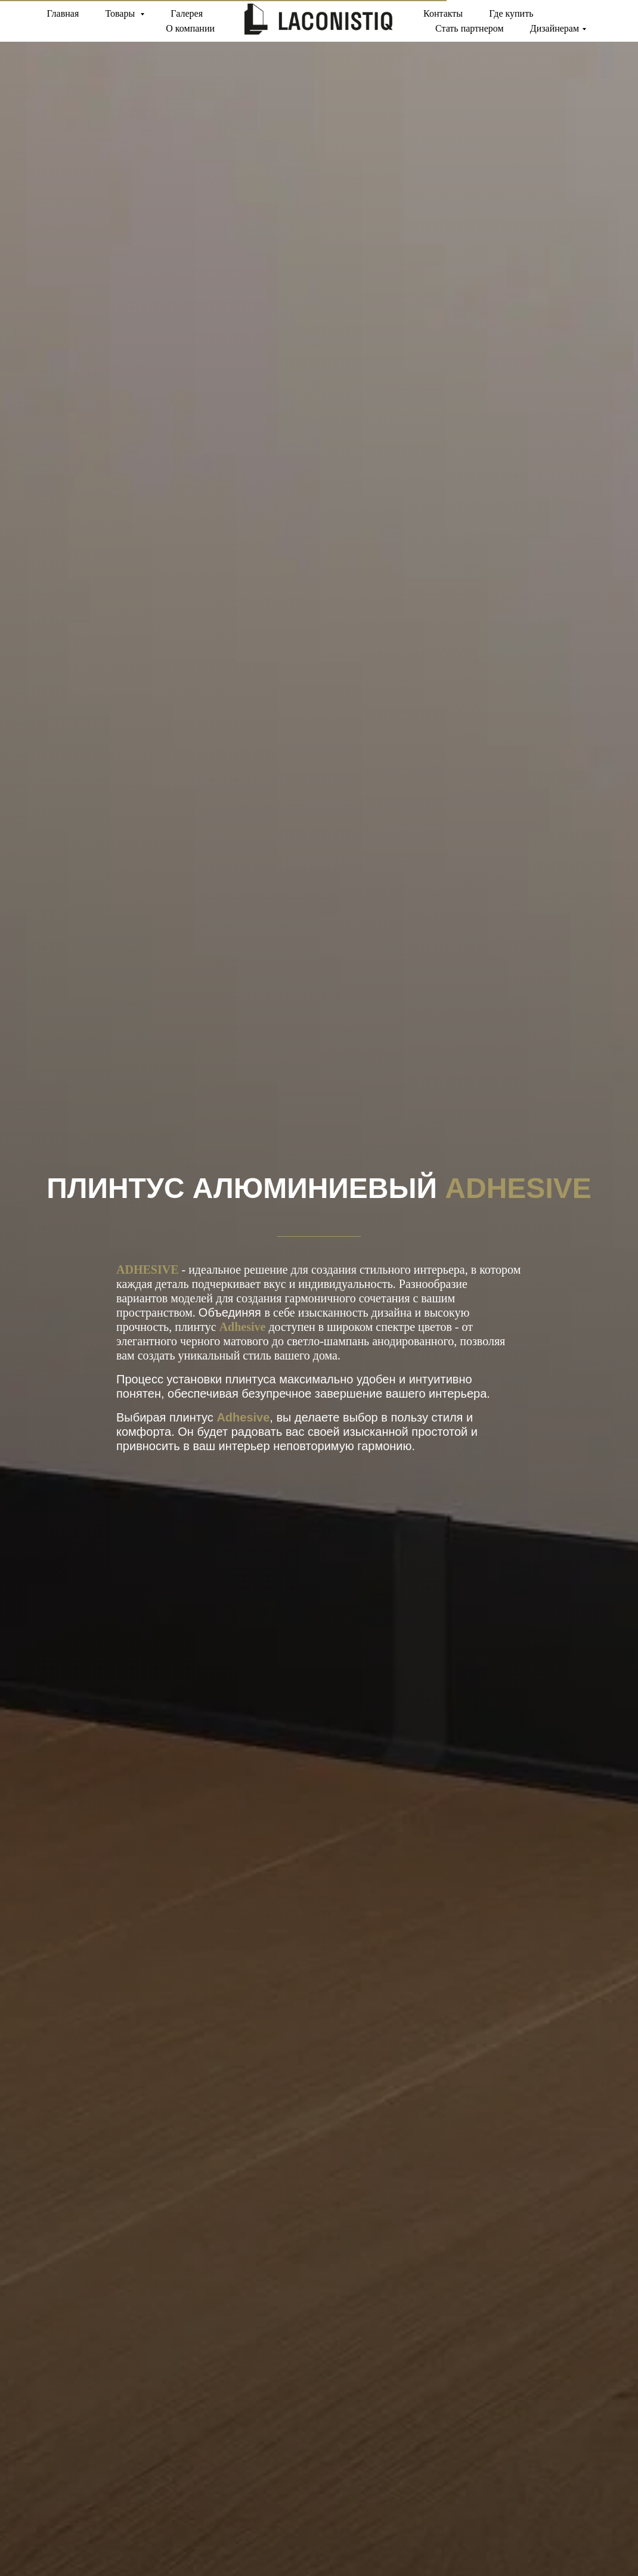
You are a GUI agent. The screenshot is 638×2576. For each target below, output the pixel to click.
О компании (190, 28)
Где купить (511, 13)
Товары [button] (121, 13)
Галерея (187, 13)
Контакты (443, 13)
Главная (63, 13)
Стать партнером (469, 28)
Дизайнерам (554, 28)
